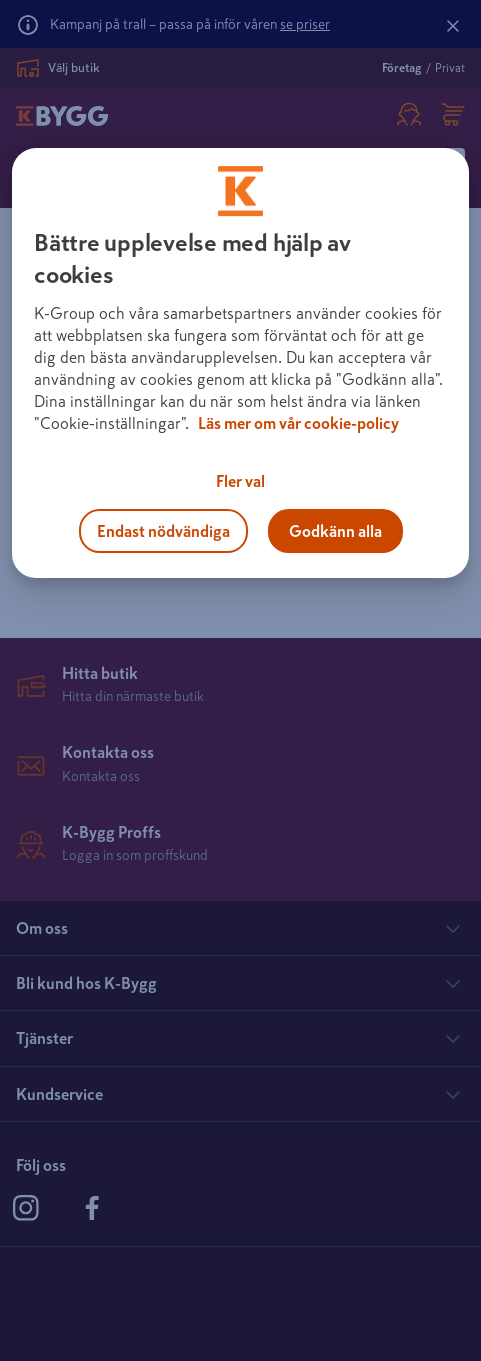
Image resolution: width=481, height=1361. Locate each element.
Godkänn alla (335, 531)
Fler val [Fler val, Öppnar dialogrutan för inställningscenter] (240, 481)
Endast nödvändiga (163, 531)
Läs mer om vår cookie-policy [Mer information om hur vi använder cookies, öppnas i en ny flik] (298, 423)
